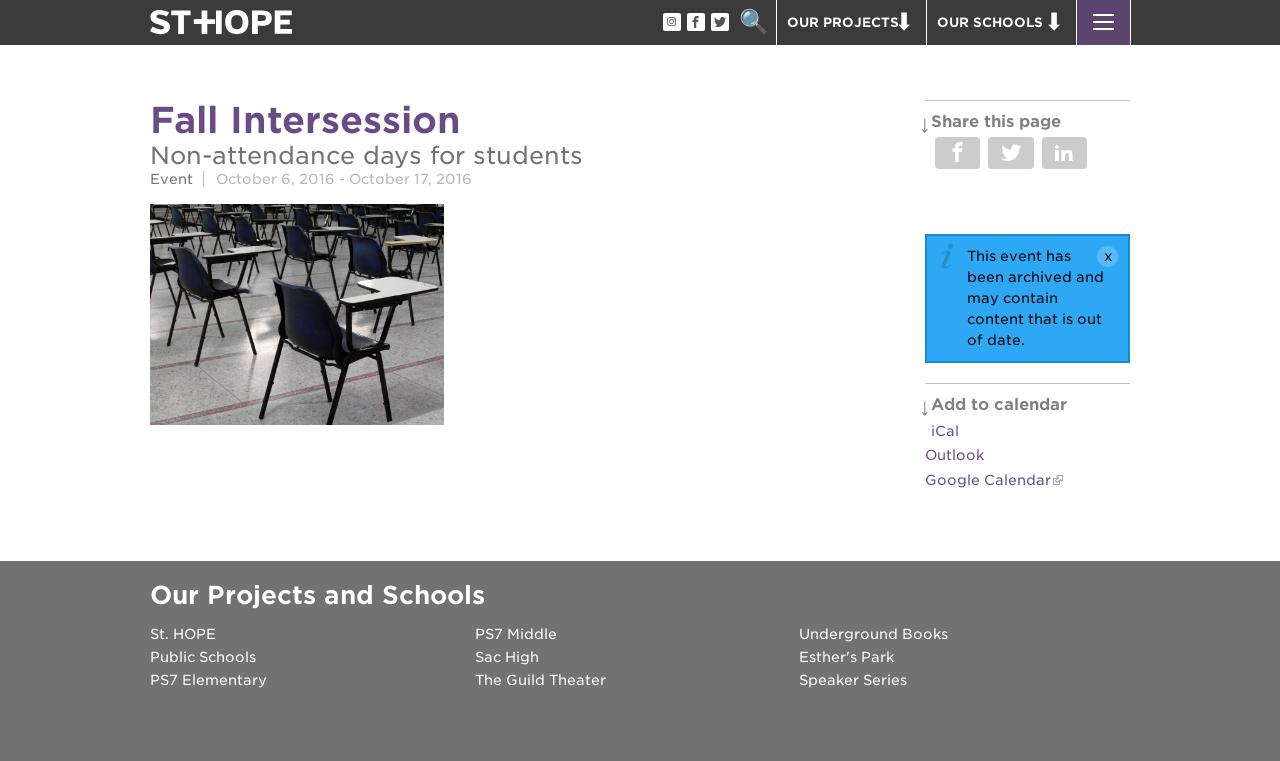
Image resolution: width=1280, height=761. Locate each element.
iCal (945, 431)
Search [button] (753, 22)
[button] (1103, 22)
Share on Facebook (957, 153)
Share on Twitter (1010, 153)
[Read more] (297, 317)
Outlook (954, 455)
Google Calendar (988, 480)
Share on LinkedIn (1064, 153)
